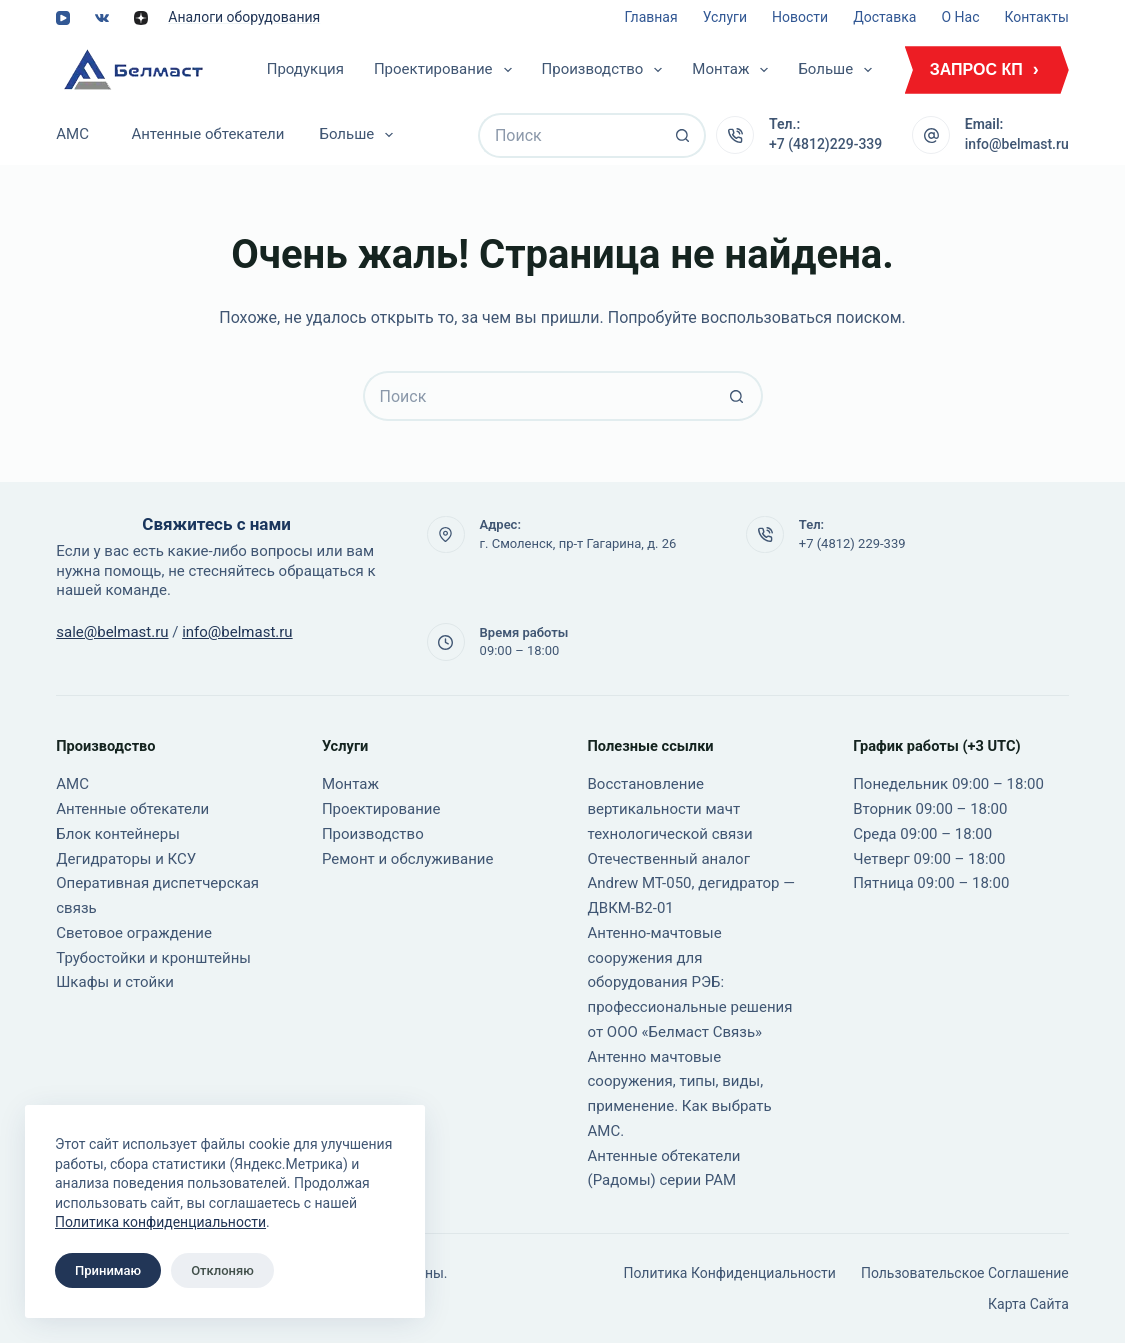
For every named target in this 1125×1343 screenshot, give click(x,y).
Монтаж (734, 70)
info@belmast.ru (1017, 144)
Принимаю (108, 1270)
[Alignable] (141, 18)
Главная (650, 17)
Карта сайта (1028, 1304)
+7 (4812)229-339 (825, 144)
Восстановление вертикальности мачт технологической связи (670, 809)
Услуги (725, 17)
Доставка (884, 17)
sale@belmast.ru (112, 632)
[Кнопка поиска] (683, 135)
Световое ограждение (134, 933)
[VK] (102, 18)
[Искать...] (570, 135)
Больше (839, 70)
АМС (72, 134)
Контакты (1036, 17)
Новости (800, 17)
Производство (606, 70)
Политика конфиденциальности (160, 1222)
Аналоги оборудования (244, 17)
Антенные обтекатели (207, 134)
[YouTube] (63, 18)
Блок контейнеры (118, 834)
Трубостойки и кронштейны (153, 958)
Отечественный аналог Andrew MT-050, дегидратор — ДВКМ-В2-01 (691, 884)
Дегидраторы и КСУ (126, 859)
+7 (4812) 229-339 (852, 543)
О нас (960, 17)
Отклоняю (222, 1270)
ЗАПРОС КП (976, 69)
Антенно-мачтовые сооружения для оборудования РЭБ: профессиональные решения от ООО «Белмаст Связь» (690, 982)
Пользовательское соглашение (965, 1273)
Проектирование (447, 70)
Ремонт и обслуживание (408, 859)
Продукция (305, 69)
